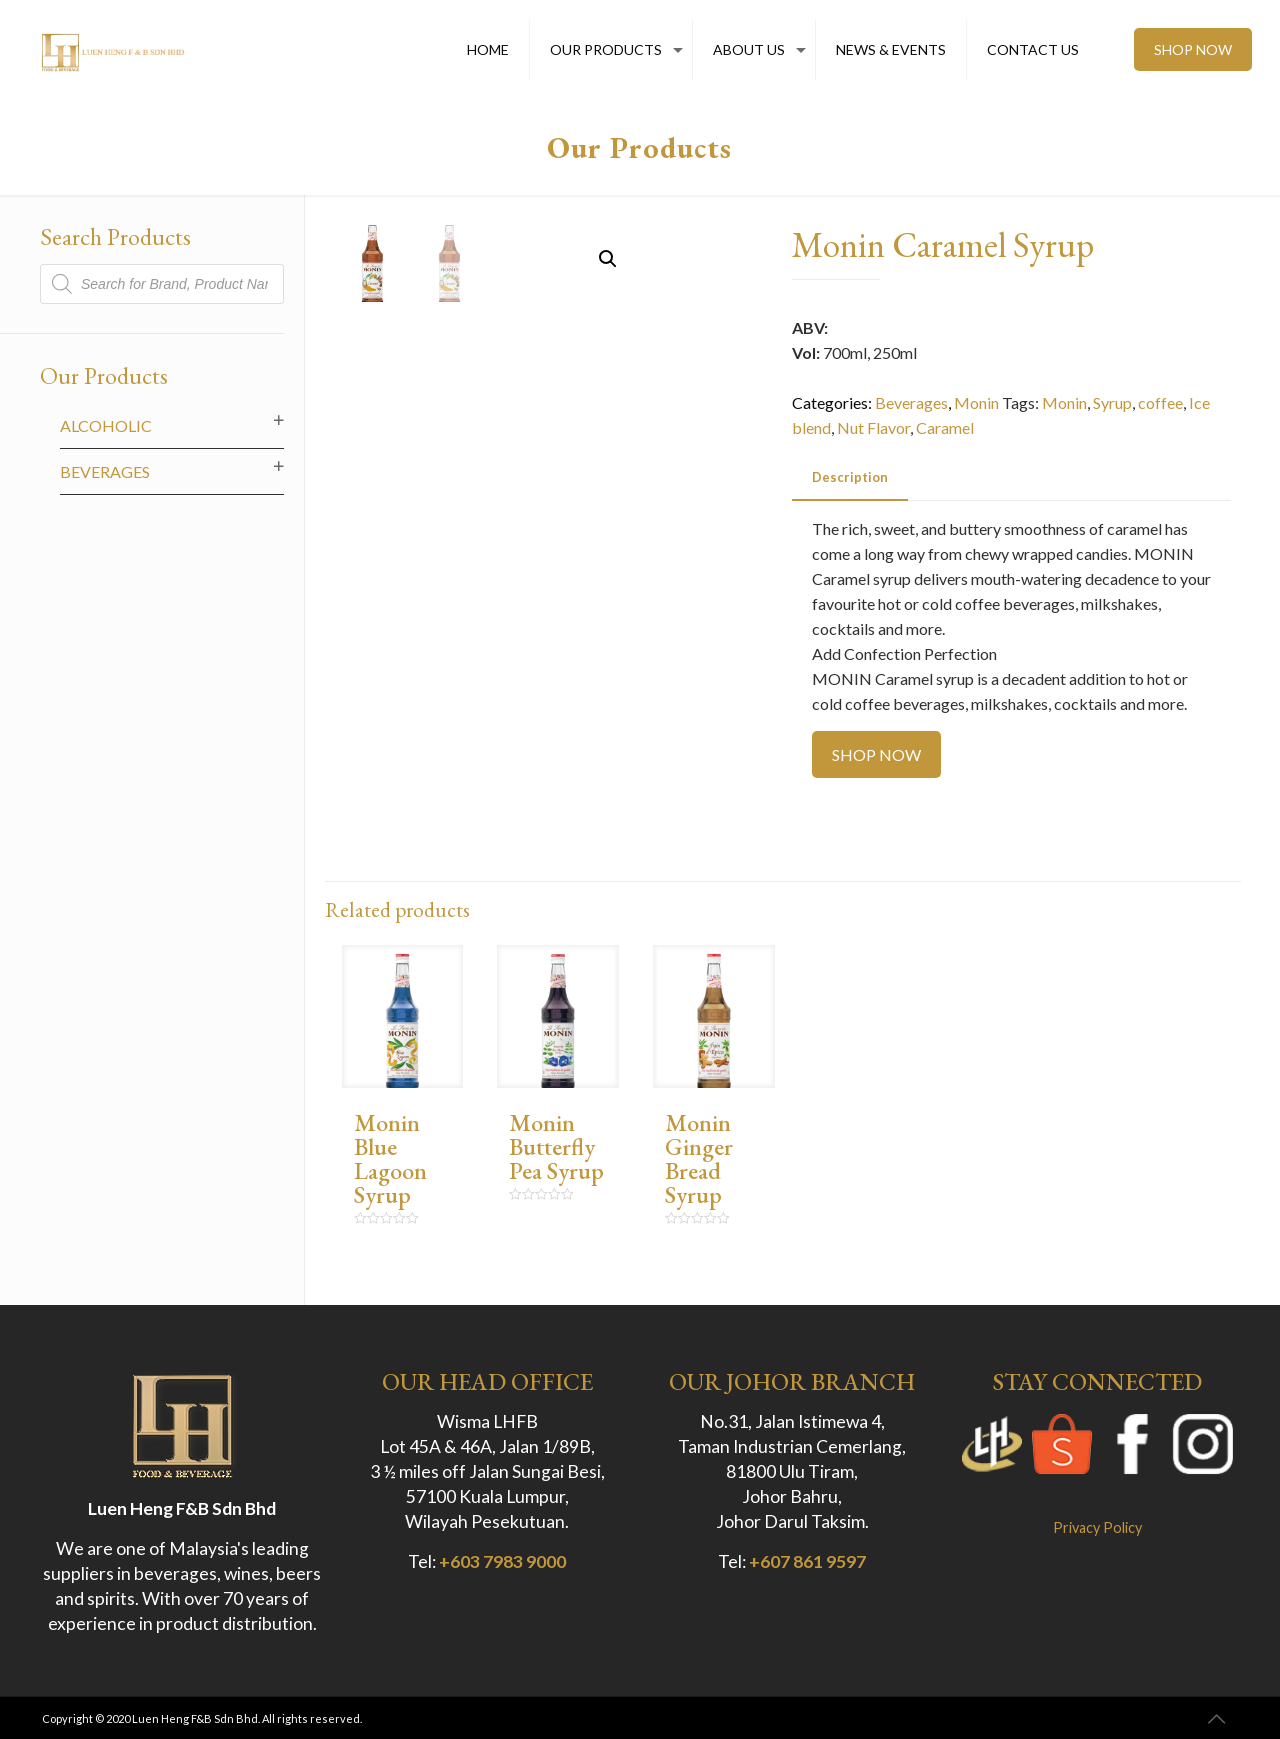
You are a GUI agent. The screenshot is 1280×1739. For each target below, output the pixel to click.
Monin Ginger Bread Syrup (699, 1158)
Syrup (1112, 402)
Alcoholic (106, 425)
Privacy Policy (1097, 1527)
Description (850, 477)
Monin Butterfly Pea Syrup (556, 1146)
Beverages (911, 402)
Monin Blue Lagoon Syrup (390, 1158)
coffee (1160, 402)
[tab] (850, 477)
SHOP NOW (1193, 49)
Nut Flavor (873, 427)
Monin (976, 402)
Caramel (945, 427)
